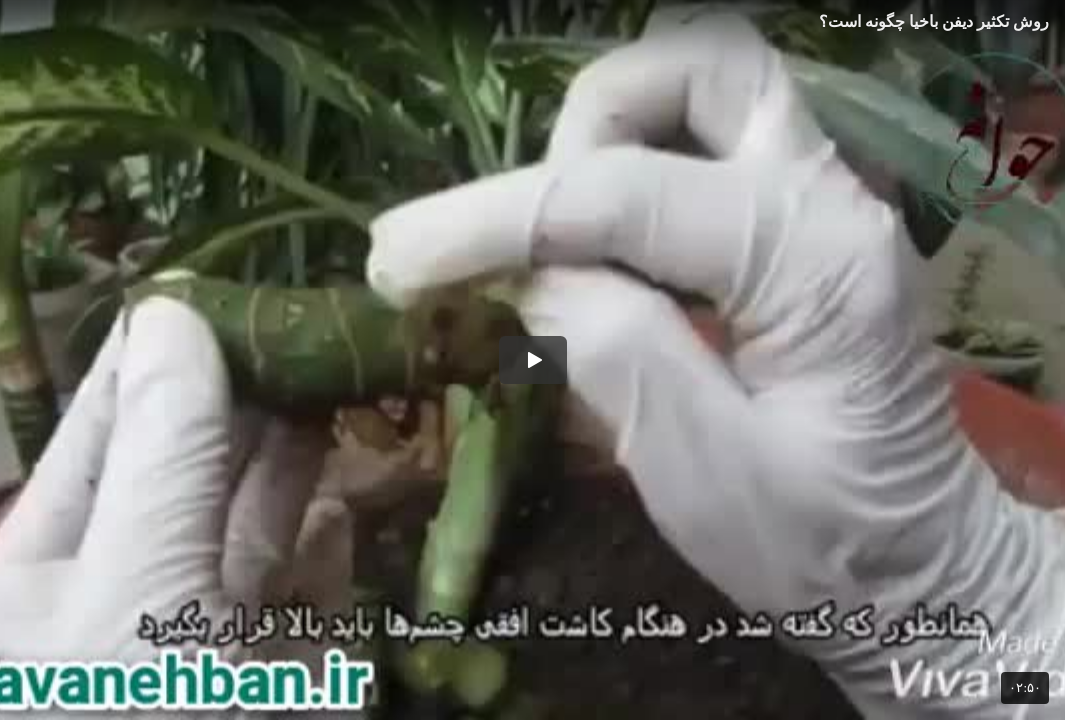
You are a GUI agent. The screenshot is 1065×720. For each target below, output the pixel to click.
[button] (533, 360)
